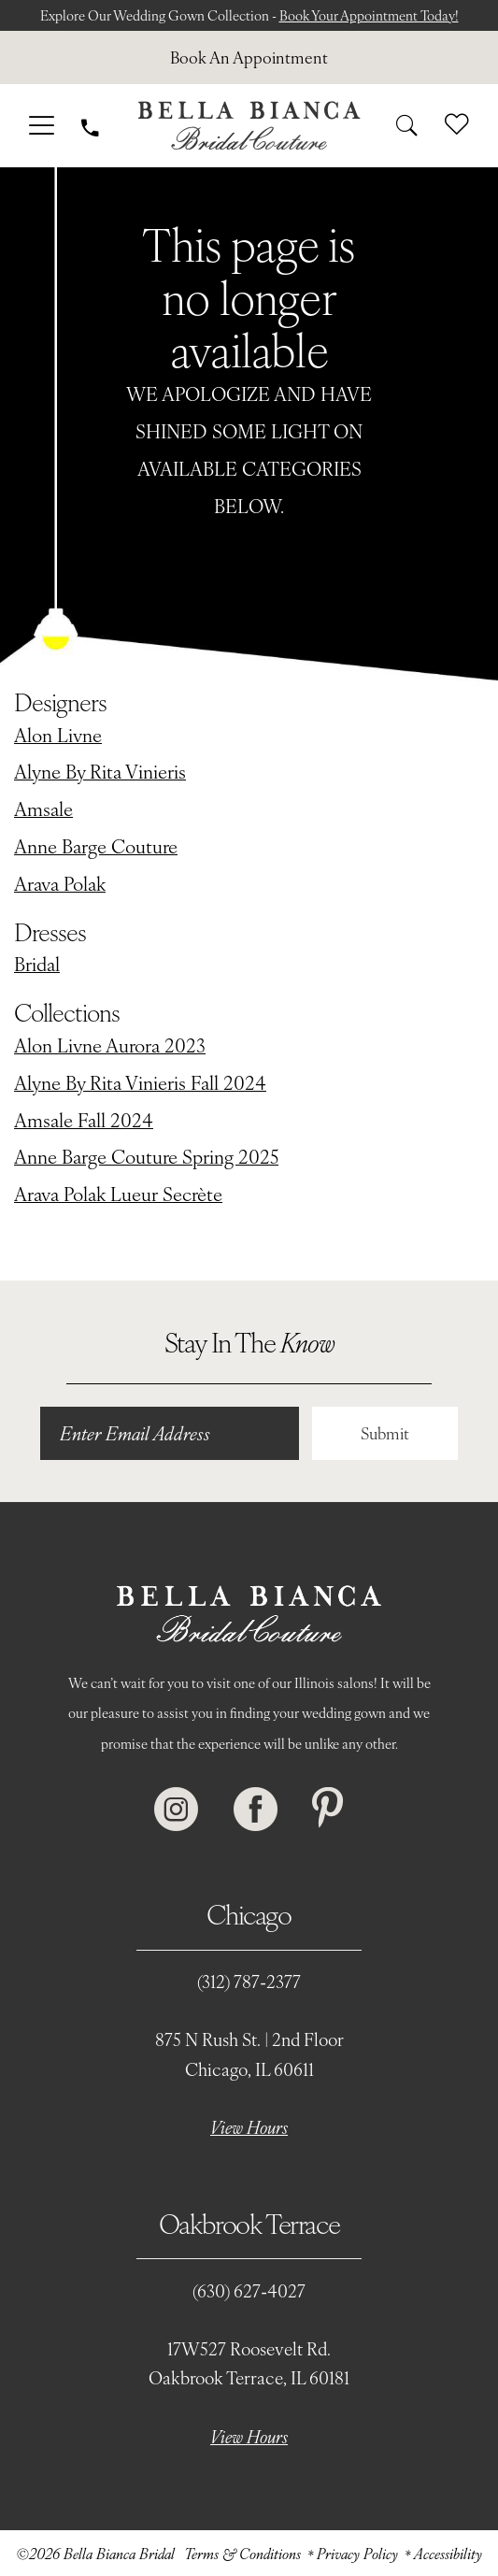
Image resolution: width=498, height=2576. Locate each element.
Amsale (43, 808)
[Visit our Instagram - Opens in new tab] (176, 1810)
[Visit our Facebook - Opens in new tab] (255, 1810)
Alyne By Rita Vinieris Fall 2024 (140, 1081)
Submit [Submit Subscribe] (385, 1433)
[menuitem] (249, 57)
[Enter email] (169, 1433)
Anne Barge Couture (96, 845)
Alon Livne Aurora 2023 (110, 1044)
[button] (41, 125)
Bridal (37, 963)
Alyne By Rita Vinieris (100, 770)
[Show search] (407, 125)
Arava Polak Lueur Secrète (118, 1193)
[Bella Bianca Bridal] (249, 126)
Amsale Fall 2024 (83, 1119)
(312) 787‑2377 (248, 1980)
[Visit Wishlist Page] (457, 125)
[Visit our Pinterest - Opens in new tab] (328, 1810)
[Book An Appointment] (249, 57)
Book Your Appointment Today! (369, 15)
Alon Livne (58, 734)
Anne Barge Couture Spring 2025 (146, 1155)
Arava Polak (60, 882)
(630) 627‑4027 (248, 2290)
